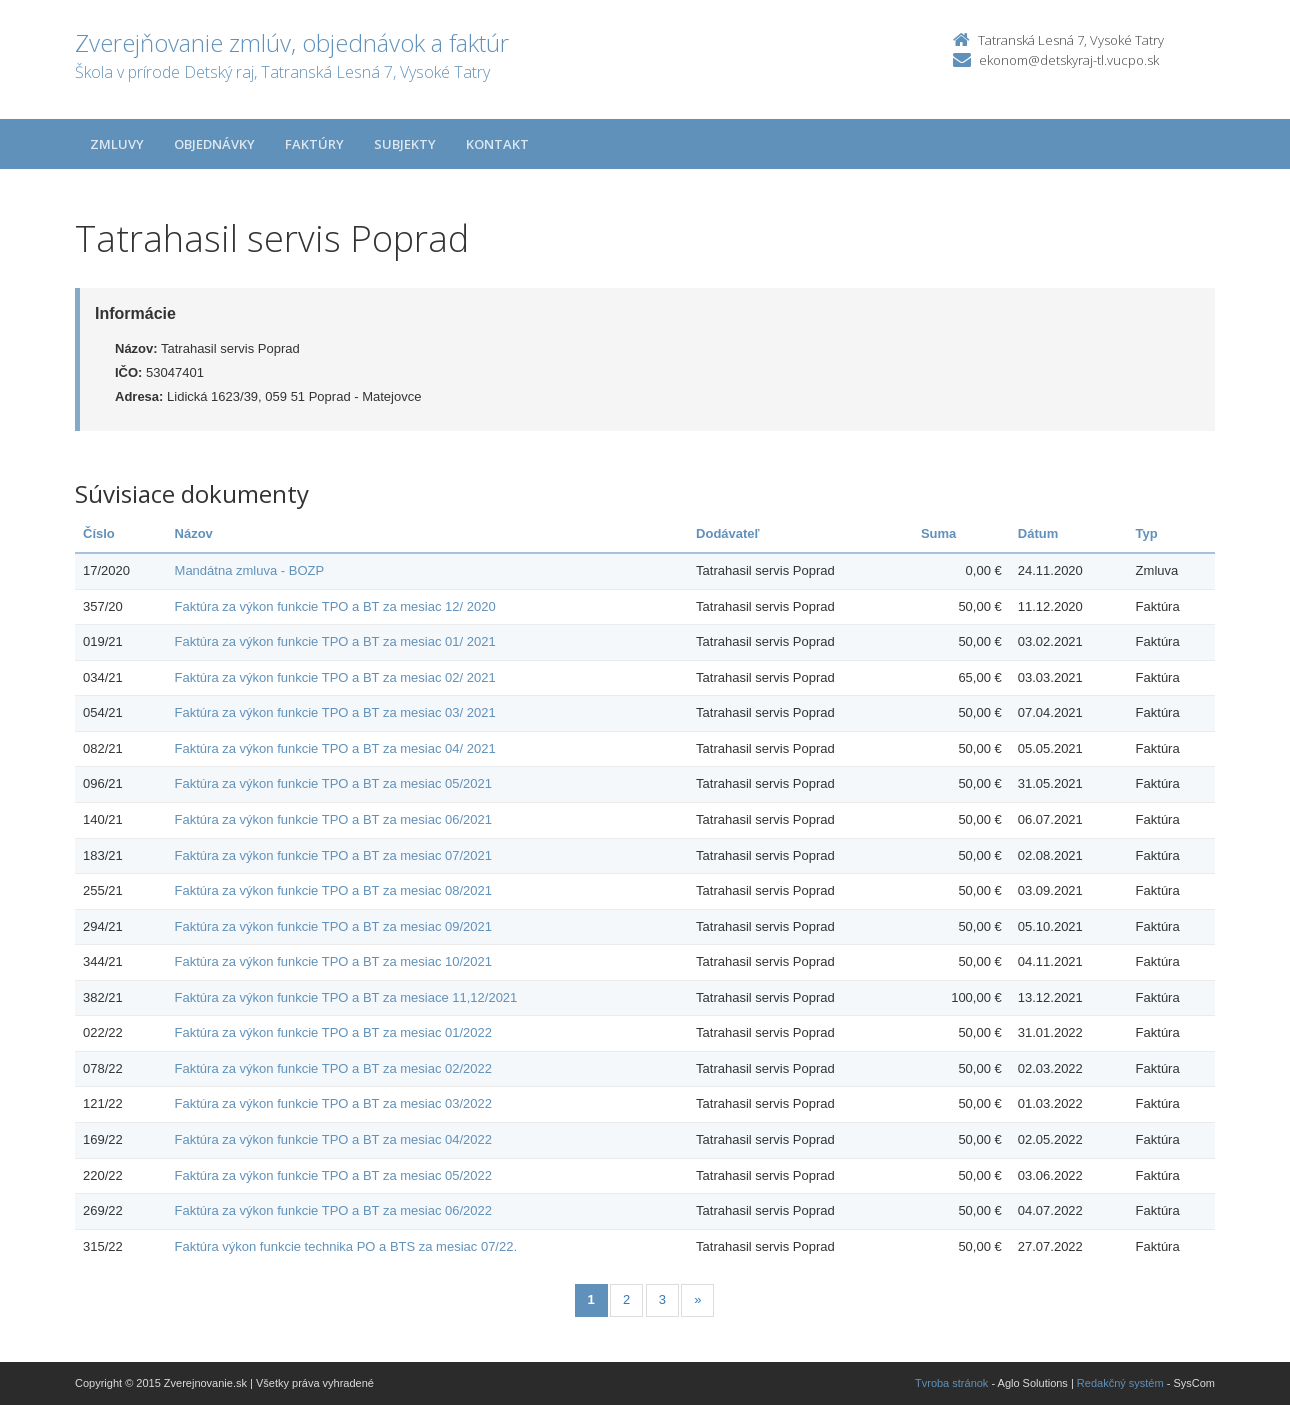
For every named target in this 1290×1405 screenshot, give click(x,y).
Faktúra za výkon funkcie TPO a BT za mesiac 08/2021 (333, 890)
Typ (1147, 533)
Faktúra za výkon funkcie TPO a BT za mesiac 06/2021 (333, 819)
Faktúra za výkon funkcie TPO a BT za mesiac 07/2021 (333, 855)
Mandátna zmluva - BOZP (250, 570)
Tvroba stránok (951, 1383)
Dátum (1038, 533)
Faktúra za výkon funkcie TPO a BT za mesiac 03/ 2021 (335, 712)
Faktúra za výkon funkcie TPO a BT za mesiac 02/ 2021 (335, 677)
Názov (194, 533)
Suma (938, 533)
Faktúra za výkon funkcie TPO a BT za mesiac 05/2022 (333, 1175)
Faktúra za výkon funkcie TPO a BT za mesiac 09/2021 (333, 926)
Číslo (99, 533)
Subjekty (405, 144)
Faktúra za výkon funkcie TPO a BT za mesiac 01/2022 (333, 1032)
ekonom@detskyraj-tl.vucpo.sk (1069, 60)
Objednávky (214, 144)
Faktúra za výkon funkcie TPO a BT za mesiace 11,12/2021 (346, 997)
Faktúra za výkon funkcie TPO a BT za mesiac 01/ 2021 (335, 641)
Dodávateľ (728, 533)
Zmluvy (117, 144)
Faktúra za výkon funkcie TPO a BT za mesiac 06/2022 (333, 1210)
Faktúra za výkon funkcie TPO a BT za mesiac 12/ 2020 (335, 606)
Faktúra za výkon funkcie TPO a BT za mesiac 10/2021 (333, 961)
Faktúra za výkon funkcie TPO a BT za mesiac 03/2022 (333, 1103)
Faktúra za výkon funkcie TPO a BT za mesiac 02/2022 (333, 1068)
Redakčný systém (1120, 1383)
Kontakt (497, 144)
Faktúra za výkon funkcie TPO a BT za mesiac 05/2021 (333, 783)
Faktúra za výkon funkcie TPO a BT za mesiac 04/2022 (333, 1139)
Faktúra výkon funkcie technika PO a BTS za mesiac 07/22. (346, 1246)
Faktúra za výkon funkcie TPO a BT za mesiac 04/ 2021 (335, 748)
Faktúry (314, 144)
